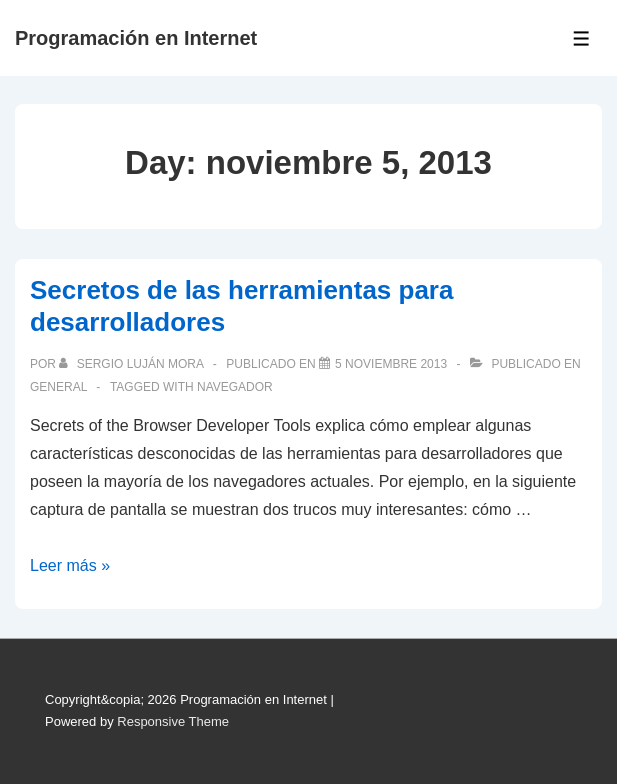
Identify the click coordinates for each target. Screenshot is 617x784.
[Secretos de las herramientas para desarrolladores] (391, 364)
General (58, 387)
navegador (235, 387)
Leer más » (70, 565)
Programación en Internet (136, 38)
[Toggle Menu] (581, 38)
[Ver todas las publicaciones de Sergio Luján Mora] (132, 364)
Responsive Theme (173, 721)
